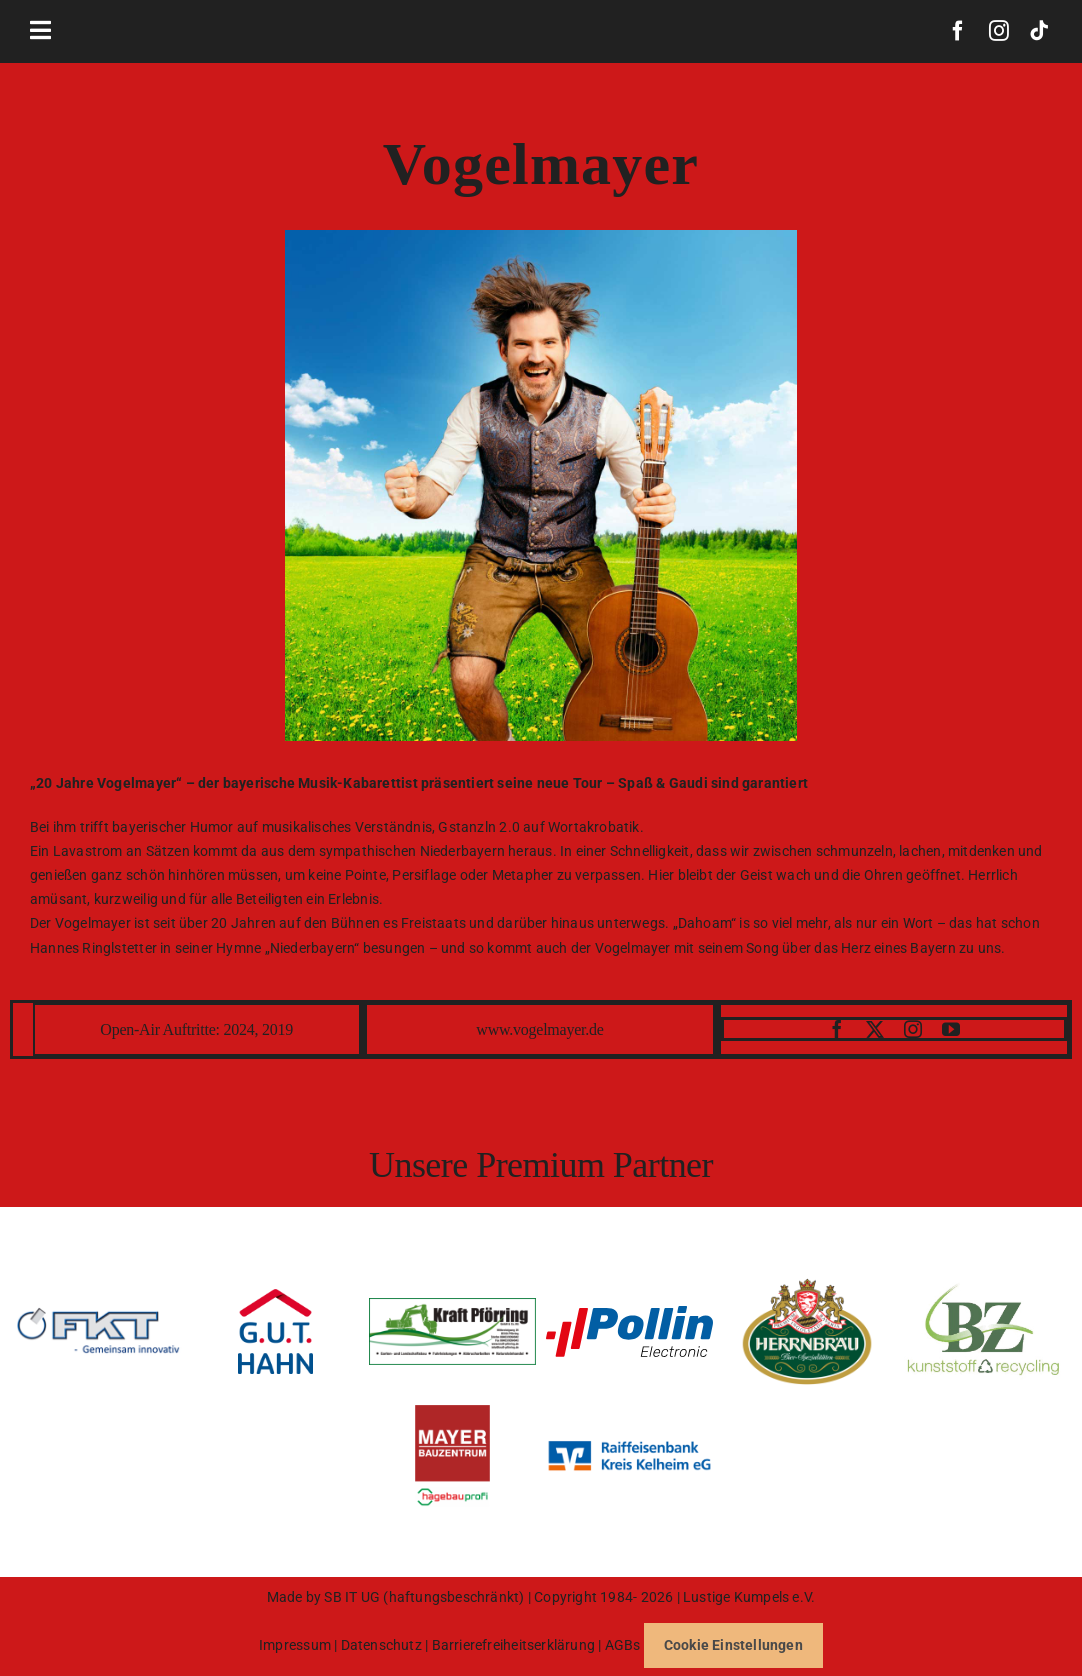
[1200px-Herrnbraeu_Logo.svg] (807, 1285)
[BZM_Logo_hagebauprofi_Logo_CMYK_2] (452, 1412)
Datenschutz (381, 1645)
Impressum (295, 1645)
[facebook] (958, 31)
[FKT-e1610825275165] (98, 1314)
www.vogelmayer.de (539, 1029)
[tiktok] (1039, 31)
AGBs (623, 1645)
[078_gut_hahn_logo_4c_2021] (275, 1296)
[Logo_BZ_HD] (983, 1285)
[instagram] (999, 31)
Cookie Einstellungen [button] (733, 1645)
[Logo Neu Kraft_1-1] (452, 1305)
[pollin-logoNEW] (629, 1313)
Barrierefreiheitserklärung (515, 1645)
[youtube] (951, 1029)
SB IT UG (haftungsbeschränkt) (425, 1597)
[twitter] (875, 1029)
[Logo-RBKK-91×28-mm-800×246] (629, 1437)
